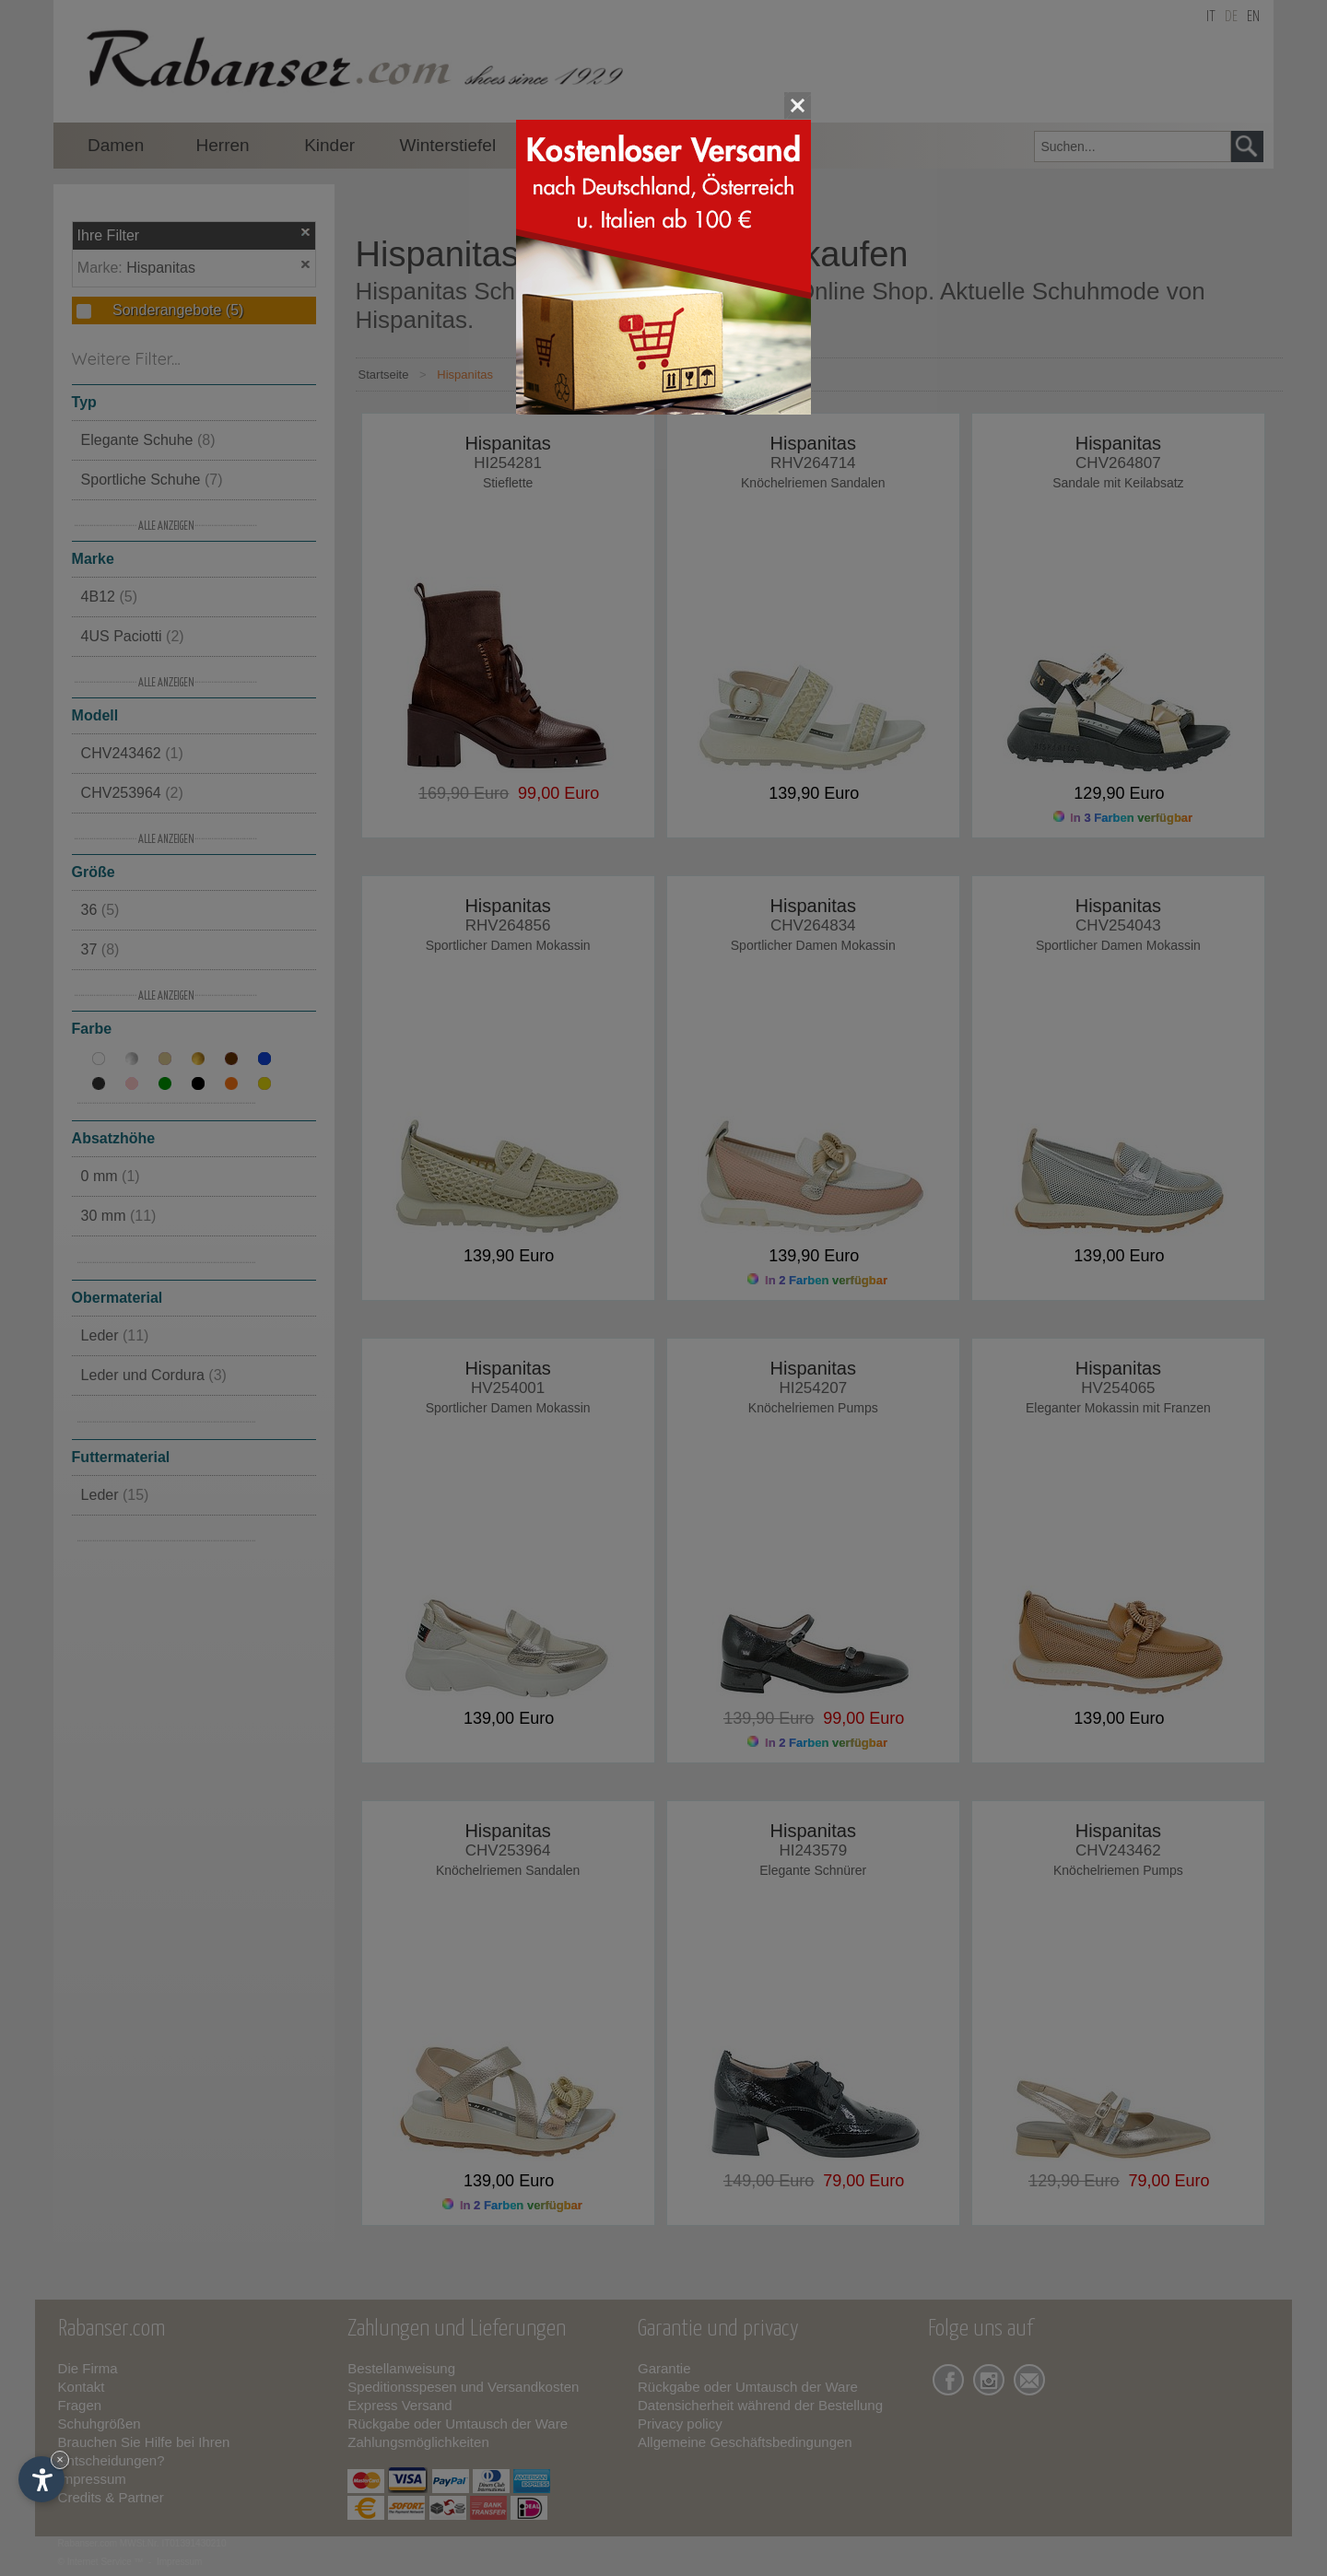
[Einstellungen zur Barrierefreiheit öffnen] (41, 2479)
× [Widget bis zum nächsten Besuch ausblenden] (60, 2459)
